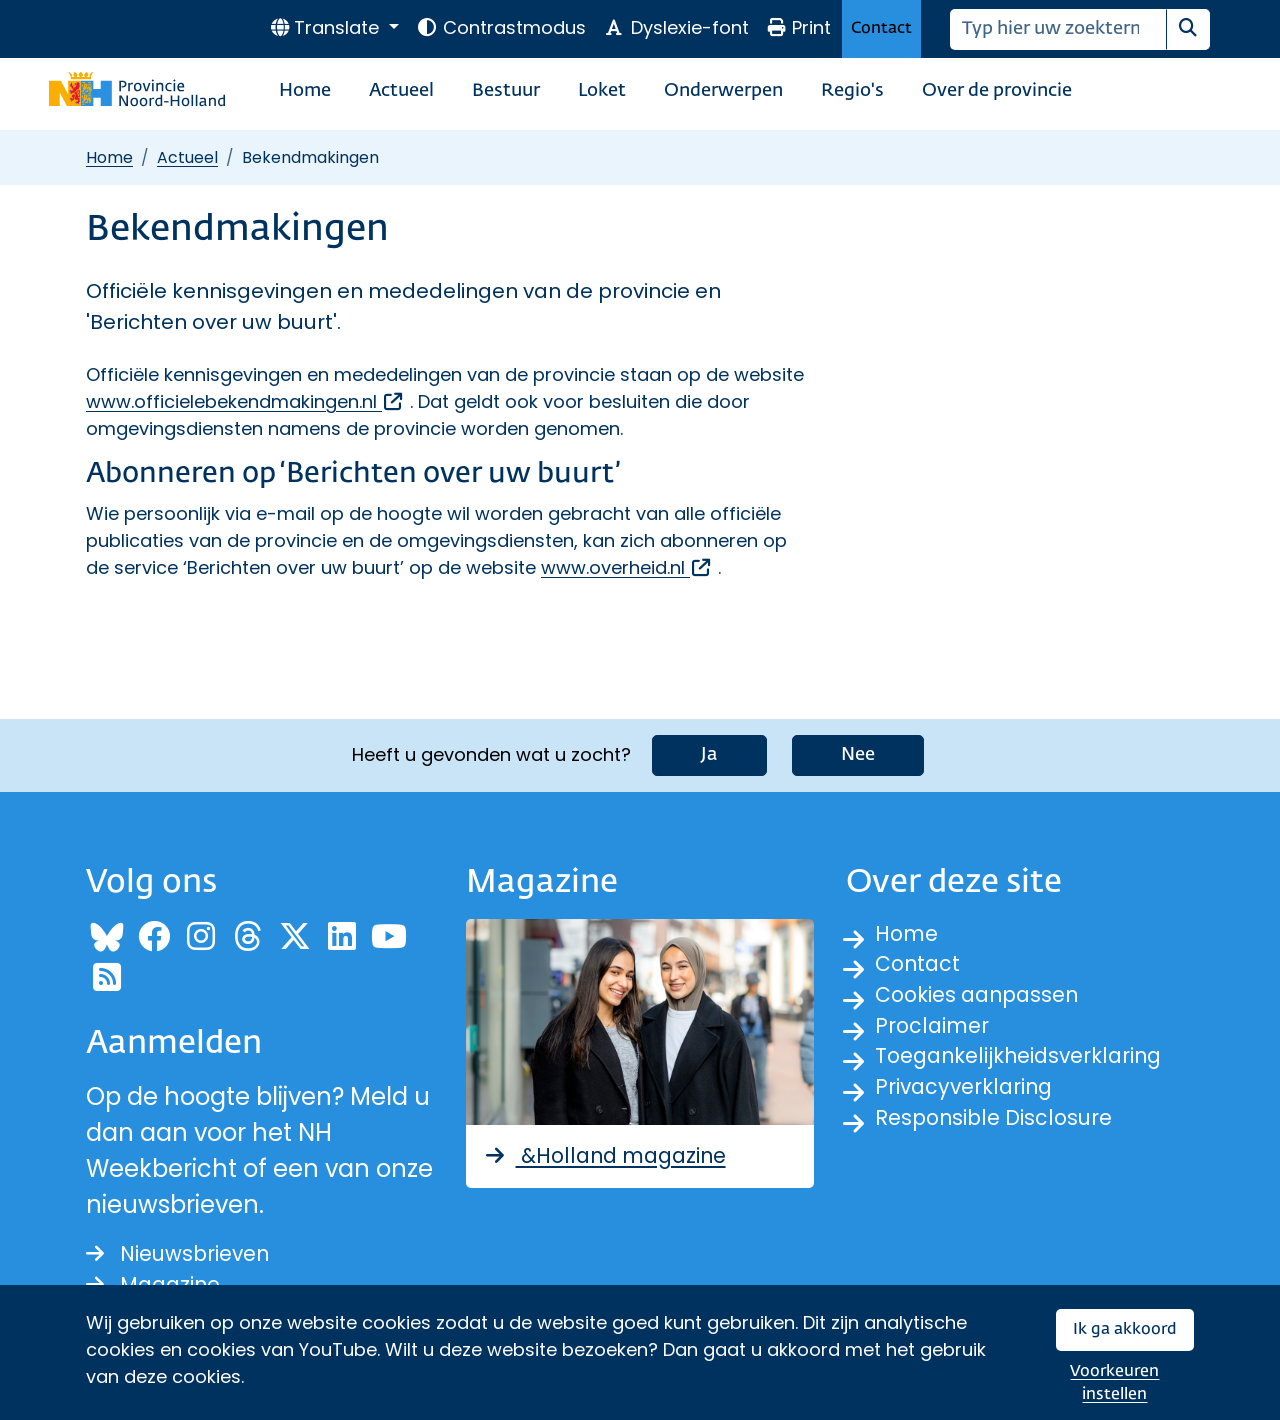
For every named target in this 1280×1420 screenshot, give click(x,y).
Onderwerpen (723, 91)
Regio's (852, 91)
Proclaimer (940, 1033)
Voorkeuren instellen (1114, 1383)
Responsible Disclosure (1010, 1141)
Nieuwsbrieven (191, 1246)
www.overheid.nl (627, 567)
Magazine (162, 1282)
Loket (602, 91)
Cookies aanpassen (992, 997)
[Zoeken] (1058, 29)
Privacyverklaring (977, 1105)
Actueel (401, 91)
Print (799, 27)
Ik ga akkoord (1125, 1329)
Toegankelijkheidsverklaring (1040, 1069)
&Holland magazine (622, 1147)
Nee (858, 745)
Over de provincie (997, 91)
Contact (881, 28)
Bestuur (506, 91)
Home (305, 91)
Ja (709, 745)
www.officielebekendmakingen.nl (245, 401)
